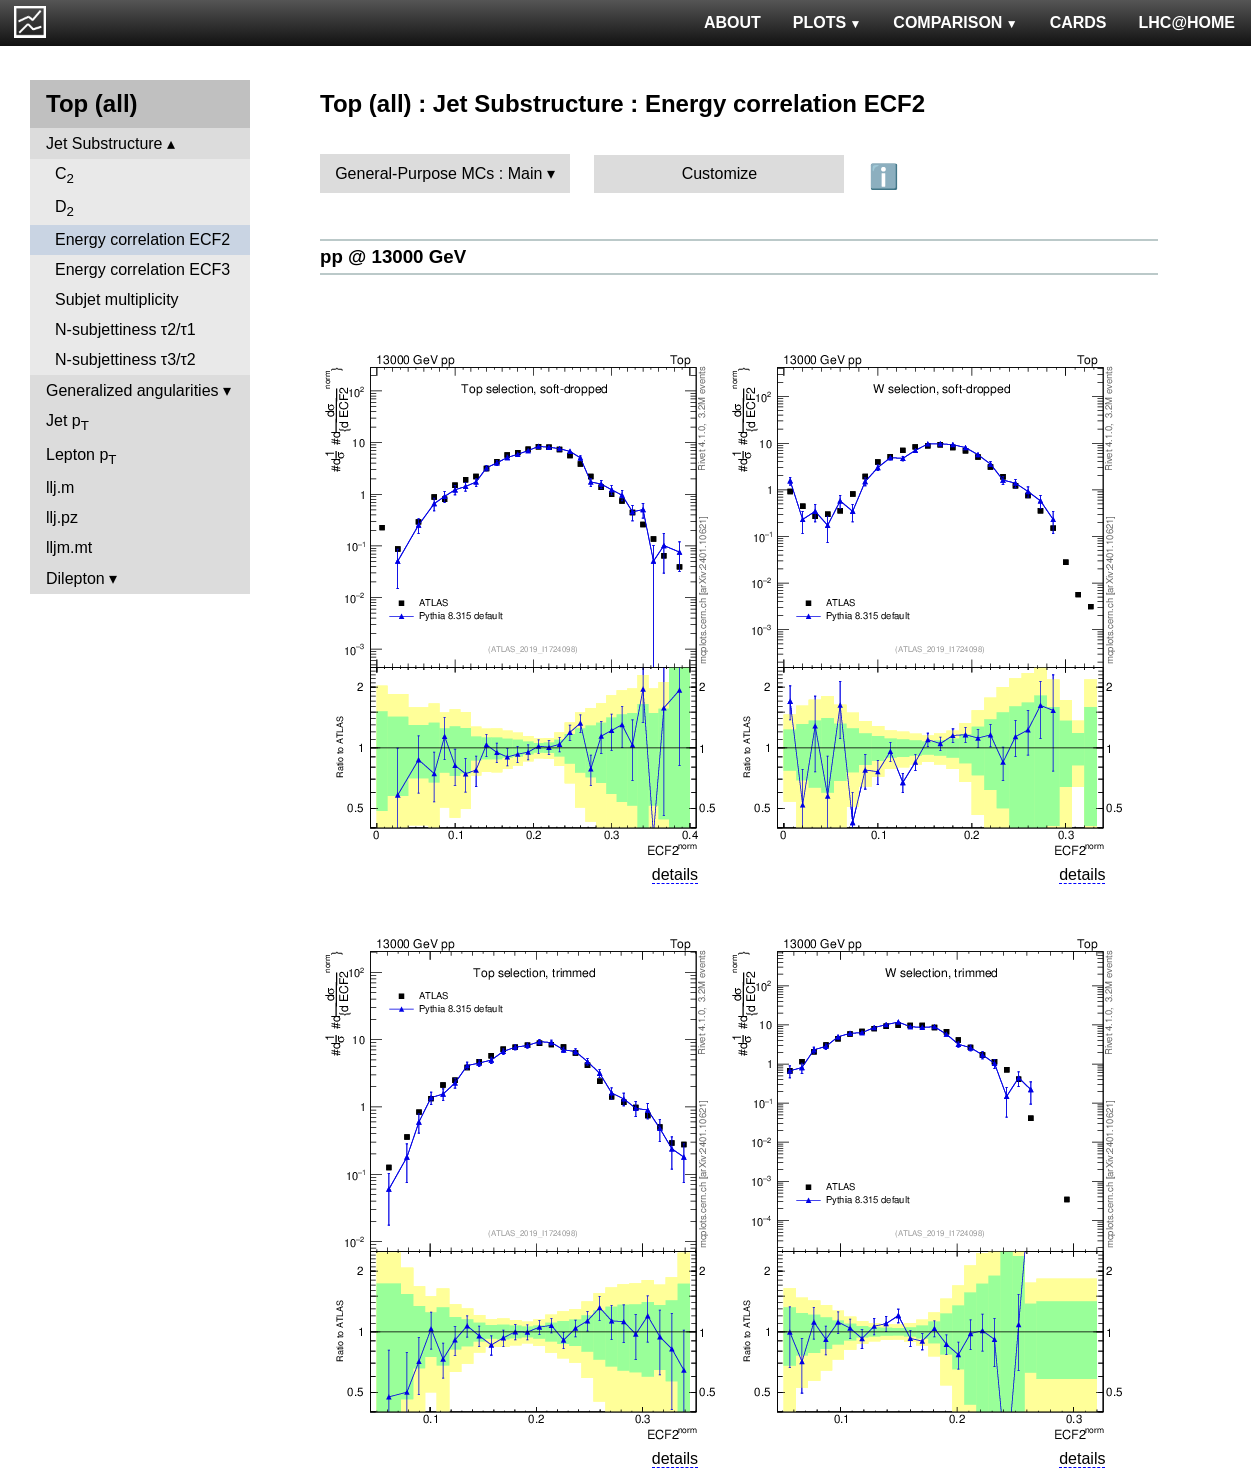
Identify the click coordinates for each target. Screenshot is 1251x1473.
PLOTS (827, 22)
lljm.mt (69, 547)
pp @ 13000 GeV (393, 256)
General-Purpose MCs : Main (438, 173)
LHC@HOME (1187, 22)
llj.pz (62, 517)
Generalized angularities (132, 390)
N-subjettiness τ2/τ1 (125, 329)
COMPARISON (955, 22)
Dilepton (75, 578)
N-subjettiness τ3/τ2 (125, 359)
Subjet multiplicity (117, 299)
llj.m (60, 487)
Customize (720, 173)
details (675, 874)
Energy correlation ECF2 (142, 239)
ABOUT (732, 22)
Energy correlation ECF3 (142, 269)
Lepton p (81, 456)
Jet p (67, 422)
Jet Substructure (104, 143)
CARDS (1078, 22)
